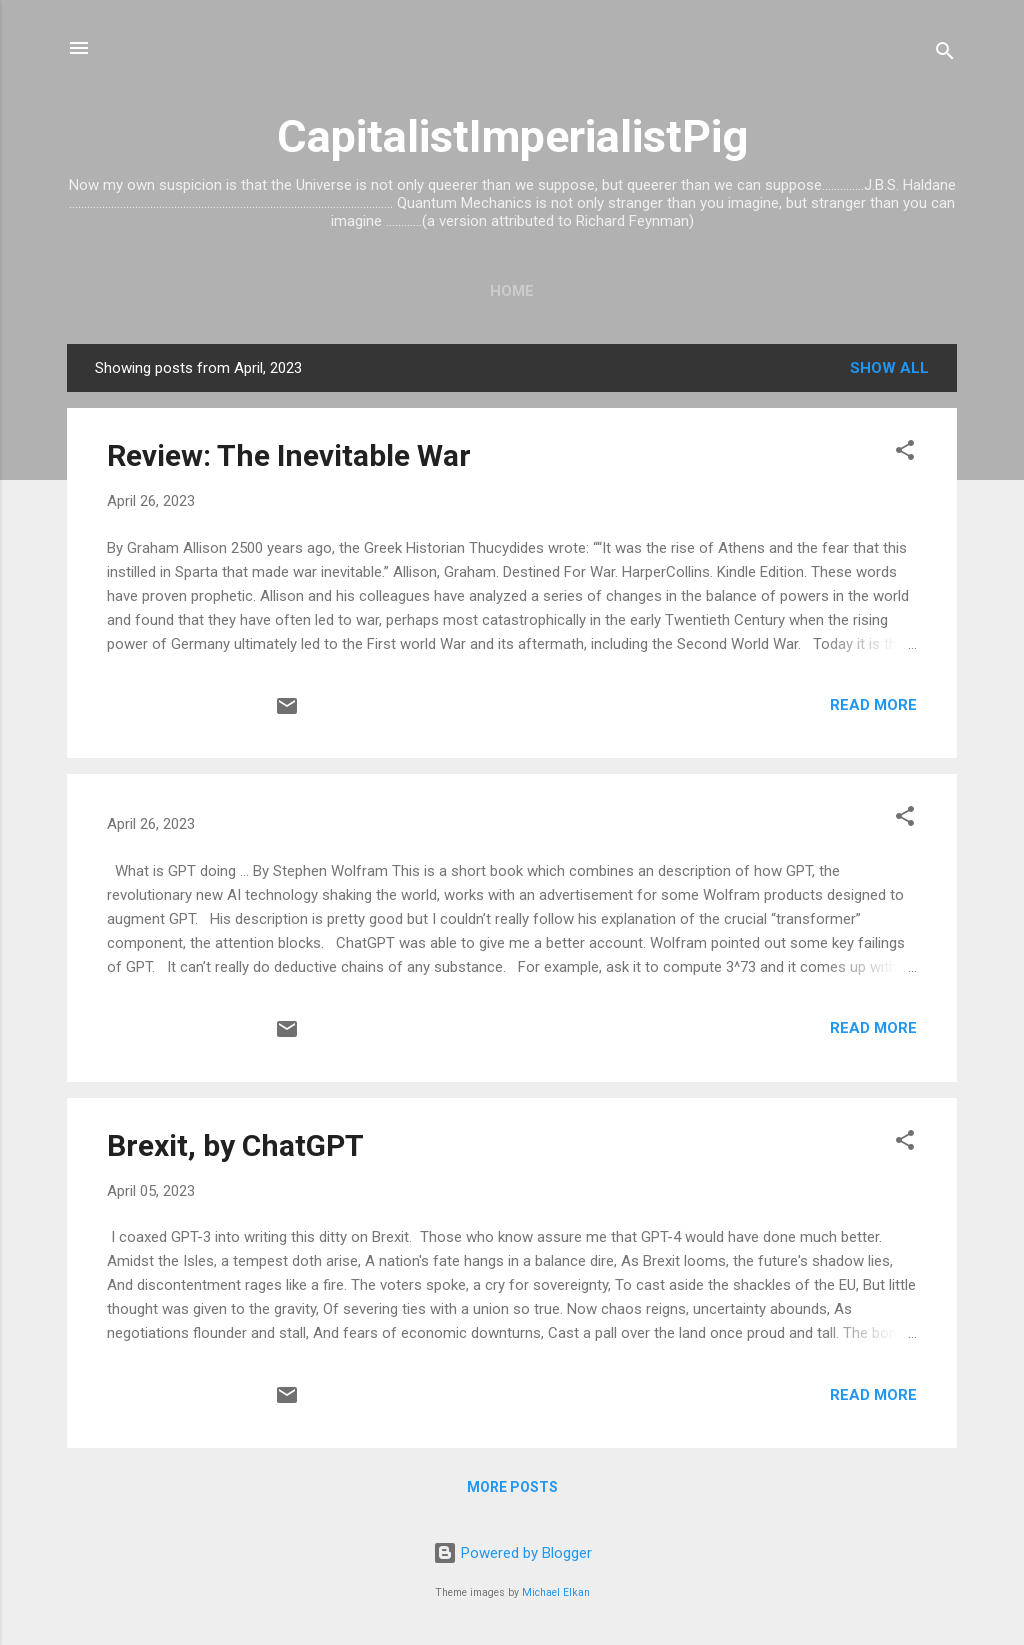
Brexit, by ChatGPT (235, 1145)
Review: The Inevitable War (289, 455)
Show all (889, 368)
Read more (873, 705)
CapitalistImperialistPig (512, 136)
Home (512, 291)
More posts (512, 1487)
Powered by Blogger (512, 1553)
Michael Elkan (556, 1592)
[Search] (945, 54)
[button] (905, 453)
